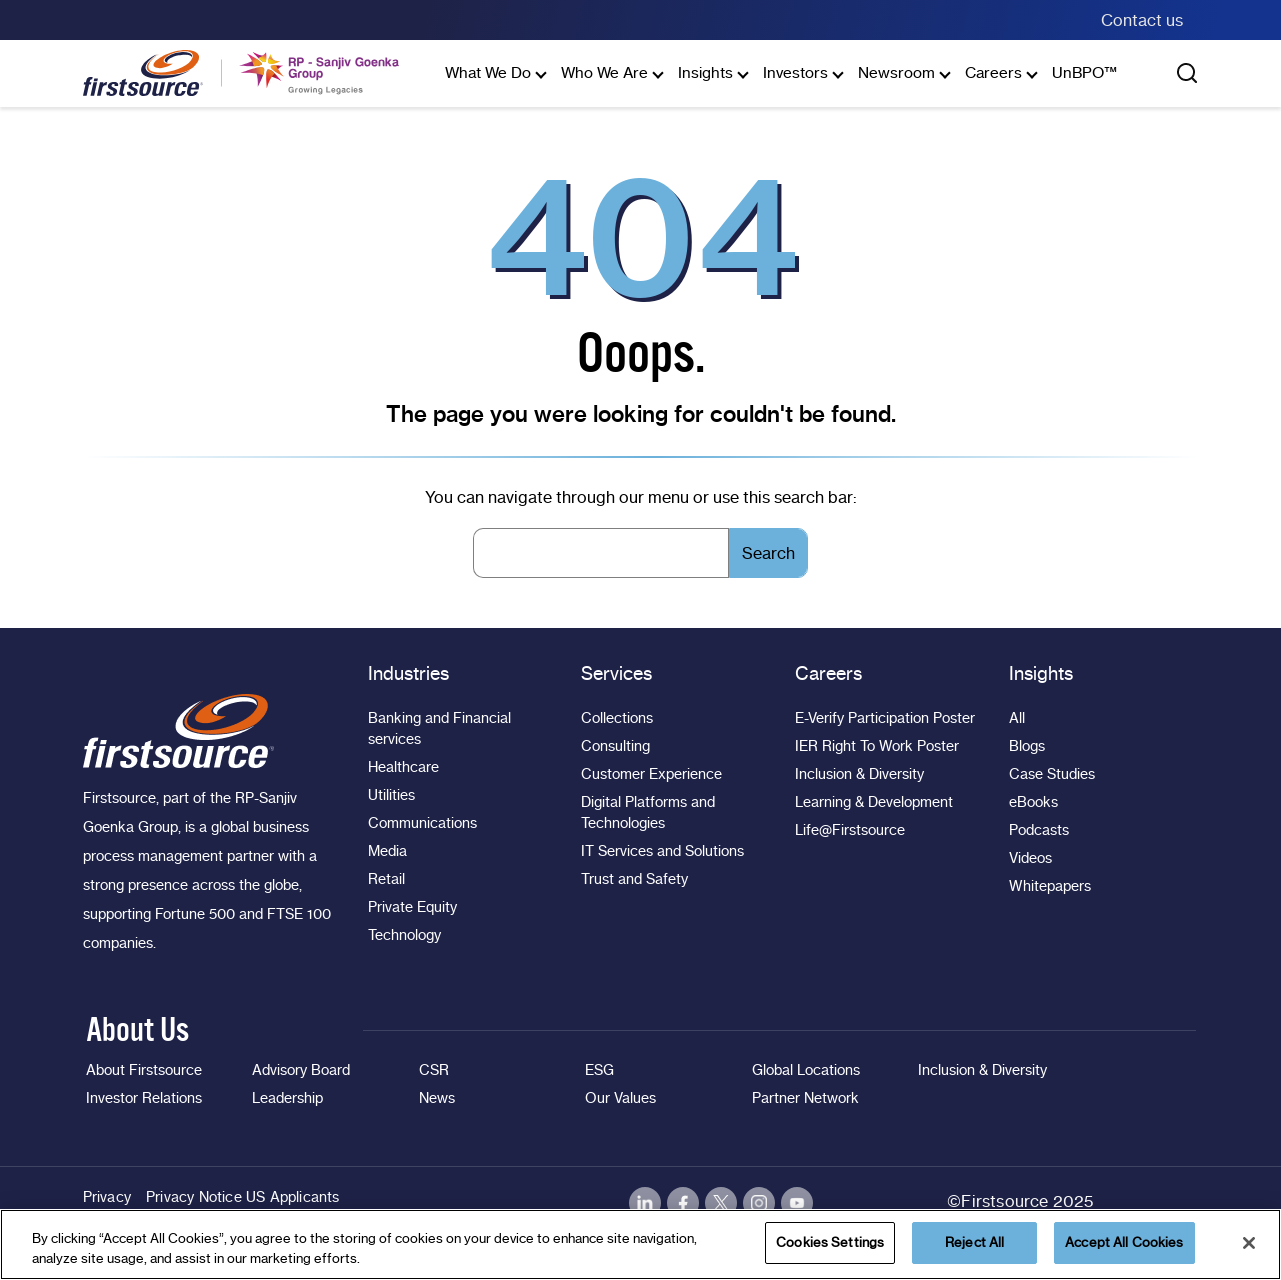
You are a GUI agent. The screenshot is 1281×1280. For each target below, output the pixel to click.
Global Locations (806, 1070)
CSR (434, 1070)
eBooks (1033, 802)
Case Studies (1052, 774)
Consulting (615, 746)
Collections (617, 718)
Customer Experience (651, 774)
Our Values (620, 1098)
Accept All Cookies (1124, 1242)
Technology (404, 935)
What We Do (488, 72)
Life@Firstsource (850, 830)
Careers (993, 72)
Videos (1030, 858)
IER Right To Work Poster (877, 746)
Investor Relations (144, 1098)
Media (387, 851)
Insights (705, 72)
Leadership (287, 1098)
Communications (422, 823)
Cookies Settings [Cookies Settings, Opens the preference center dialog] (830, 1242)
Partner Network (805, 1098)
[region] (640, 1244)
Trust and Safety (634, 879)
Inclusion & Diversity (859, 774)
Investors (795, 72)
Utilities (391, 795)
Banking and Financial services (439, 728)
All (1017, 718)
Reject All (974, 1242)
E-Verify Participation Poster (885, 718)
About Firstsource (144, 1070)
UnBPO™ (1084, 72)
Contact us (1142, 20)
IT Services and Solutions (662, 851)
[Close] (1249, 1243)
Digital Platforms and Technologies (648, 812)
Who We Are (604, 72)
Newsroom (896, 72)
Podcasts (1039, 830)
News (437, 1098)
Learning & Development (874, 802)
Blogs (1027, 746)
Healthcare (403, 767)
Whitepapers (1050, 886)
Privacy (107, 1197)
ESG (599, 1070)
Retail (386, 879)
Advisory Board (301, 1070)
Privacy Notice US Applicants (243, 1197)
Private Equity (412, 907)
